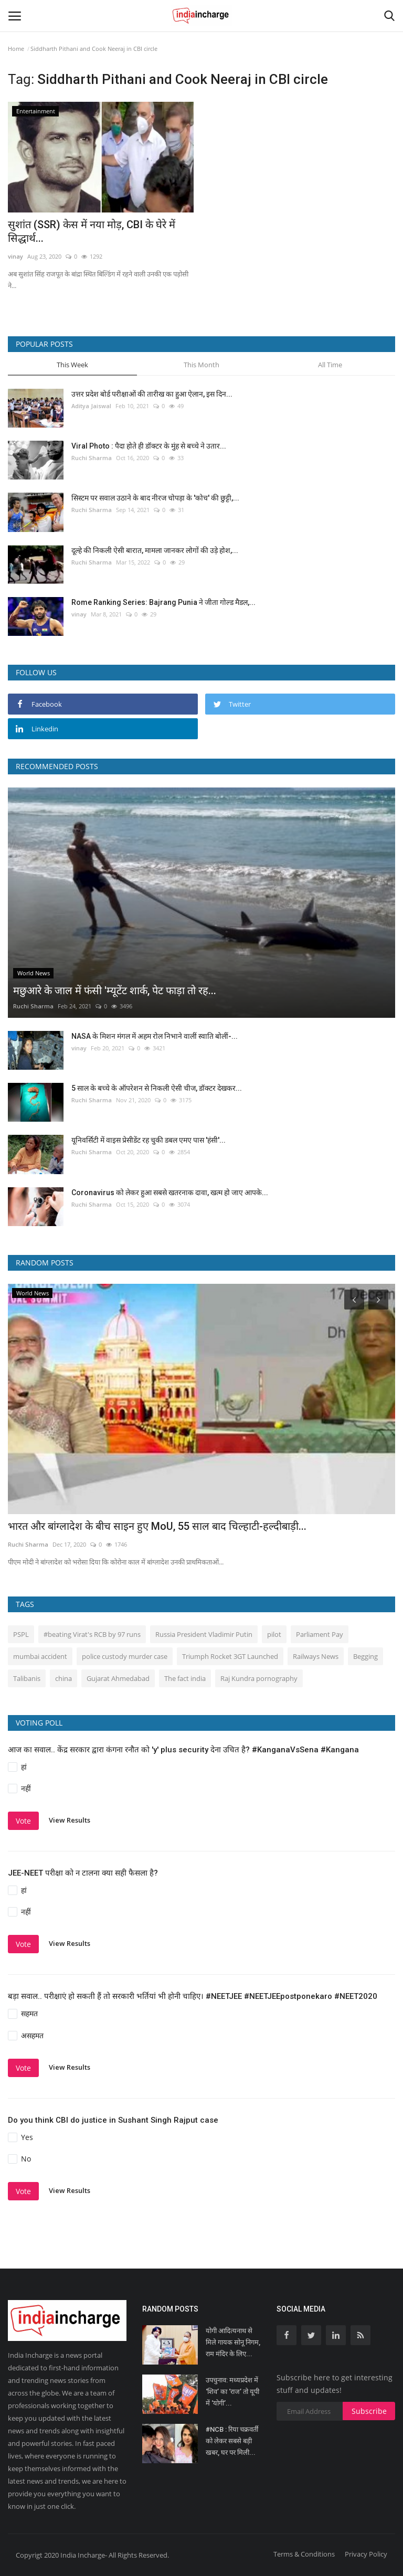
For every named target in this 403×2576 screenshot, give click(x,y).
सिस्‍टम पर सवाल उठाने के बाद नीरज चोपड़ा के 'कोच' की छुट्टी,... (155, 498)
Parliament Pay (319, 1634)
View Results (69, 1820)
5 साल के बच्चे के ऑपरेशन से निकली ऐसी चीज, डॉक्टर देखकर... (156, 1088)
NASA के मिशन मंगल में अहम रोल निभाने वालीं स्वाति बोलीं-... (154, 1036)
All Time (330, 364)
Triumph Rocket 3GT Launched (230, 1656)
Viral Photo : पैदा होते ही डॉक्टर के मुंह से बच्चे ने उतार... (148, 446)
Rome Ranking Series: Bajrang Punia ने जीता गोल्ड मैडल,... (163, 602)
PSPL (21, 1634)
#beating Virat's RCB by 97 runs (92, 1634)
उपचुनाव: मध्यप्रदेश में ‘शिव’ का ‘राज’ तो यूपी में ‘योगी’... (232, 2391)
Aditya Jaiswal (91, 406)
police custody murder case (124, 1656)
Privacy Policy (366, 2554)
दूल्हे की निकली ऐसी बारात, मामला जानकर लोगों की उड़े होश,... (154, 550)
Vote (23, 1821)
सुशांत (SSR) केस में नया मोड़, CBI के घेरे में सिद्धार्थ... (91, 231)
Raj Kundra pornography (259, 1678)
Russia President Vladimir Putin (203, 1634)
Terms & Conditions (304, 2554)
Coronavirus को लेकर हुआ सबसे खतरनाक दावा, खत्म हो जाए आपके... (169, 1192)
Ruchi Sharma (91, 458)
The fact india (185, 1678)
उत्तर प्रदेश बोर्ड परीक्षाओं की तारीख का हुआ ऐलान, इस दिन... (151, 394)
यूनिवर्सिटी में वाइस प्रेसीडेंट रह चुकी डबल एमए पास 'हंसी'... (148, 1140)
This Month (201, 364)
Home (16, 48)
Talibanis (26, 1678)
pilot (274, 1634)
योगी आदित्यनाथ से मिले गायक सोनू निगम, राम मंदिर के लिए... (233, 2342)
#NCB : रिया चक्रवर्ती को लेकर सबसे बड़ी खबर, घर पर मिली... (232, 2440)
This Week (72, 364)
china (63, 1678)
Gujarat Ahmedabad (118, 1678)
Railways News (315, 1656)
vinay (15, 256)
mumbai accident (40, 1656)
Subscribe (369, 2411)
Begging (365, 1656)
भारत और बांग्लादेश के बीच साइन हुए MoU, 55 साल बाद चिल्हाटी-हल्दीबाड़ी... (157, 1526)
